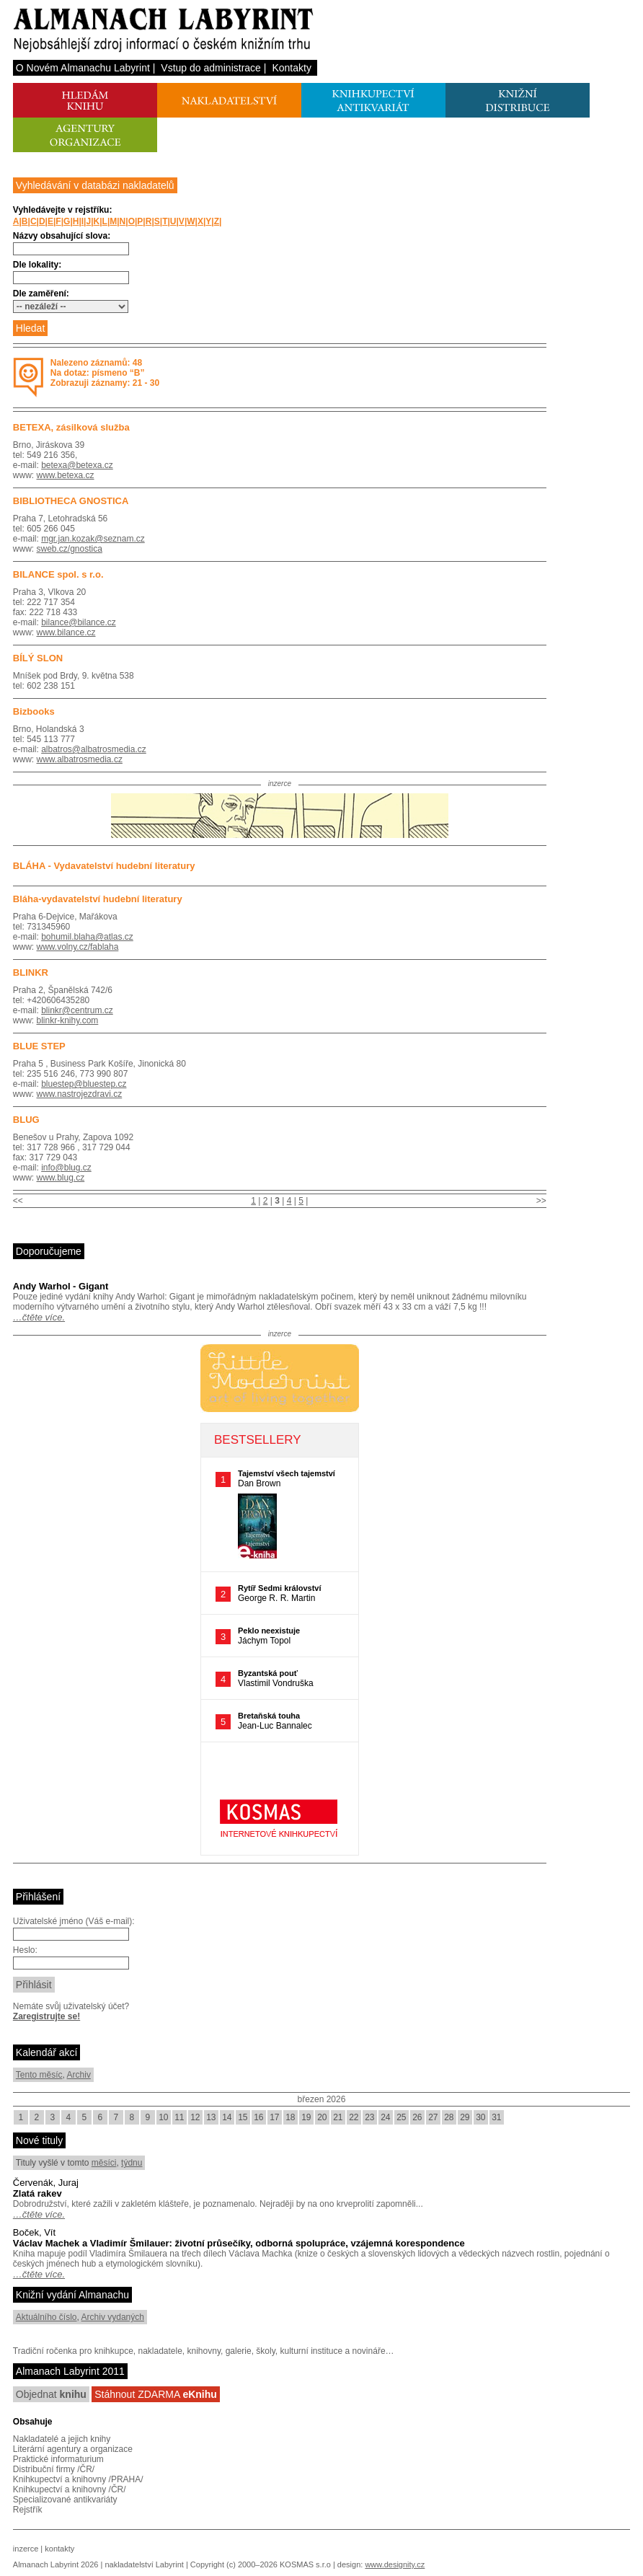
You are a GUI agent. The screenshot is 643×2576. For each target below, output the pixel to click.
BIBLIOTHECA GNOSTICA (71, 500)
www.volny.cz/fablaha (78, 947)
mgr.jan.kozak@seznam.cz (93, 539)
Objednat (51, 2394)
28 (448, 2117)
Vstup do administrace (211, 68)
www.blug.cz (61, 1178)
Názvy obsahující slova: (61, 236)
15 (242, 2117)
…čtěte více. (39, 1317)
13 (211, 2117)
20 (322, 2117)
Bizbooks (34, 711)
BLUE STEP (39, 1046)
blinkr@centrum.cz (77, 1010)
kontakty (59, 2548)
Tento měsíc (39, 2075)
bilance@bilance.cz (78, 622)
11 (179, 2117)
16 (258, 2117)
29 (464, 2117)
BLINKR (30, 972)
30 (480, 2117)
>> (541, 1201)
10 (163, 2117)
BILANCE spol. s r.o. (58, 574)
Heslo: (25, 1950)
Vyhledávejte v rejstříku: (62, 210)
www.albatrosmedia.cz (80, 759)
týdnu (131, 2163)
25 (401, 2117)
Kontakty (291, 68)
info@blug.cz (66, 1168)
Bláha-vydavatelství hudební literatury (97, 899)
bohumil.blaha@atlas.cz (87, 937)
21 (337, 2117)
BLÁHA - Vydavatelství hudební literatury (104, 865)
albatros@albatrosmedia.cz (93, 749)
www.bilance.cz (66, 632)
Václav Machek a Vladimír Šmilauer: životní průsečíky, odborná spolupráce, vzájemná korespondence (239, 2243)
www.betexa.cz (65, 475)
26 (417, 2117)
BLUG (26, 1119)
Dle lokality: (37, 265)
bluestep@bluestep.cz (83, 1084)
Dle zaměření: (41, 293)
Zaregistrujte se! (46, 2016)
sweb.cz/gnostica (69, 549)
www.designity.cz (395, 2564)
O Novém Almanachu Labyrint (83, 68)
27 (433, 2117)
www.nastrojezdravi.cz (80, 1094)
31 (496, 2117)
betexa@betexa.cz (77, 465)
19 (306, 2117)
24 (385, 2117)
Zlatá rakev (37, 2193)
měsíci (104, 2163)
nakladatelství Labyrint (144, 2564)
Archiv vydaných (112, 2317)
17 (274, 2117)
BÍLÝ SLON (38, 658)
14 (226, 2117)
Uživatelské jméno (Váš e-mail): (74, 1921)
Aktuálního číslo (46, 2317)
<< (18, 1201)
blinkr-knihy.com (68, 1020)
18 (290, 2117)
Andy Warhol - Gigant (60, 1286)
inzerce (25, 2548)
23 (369, 2117)
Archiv (79, 2075)
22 (353, 2117)
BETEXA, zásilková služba (71, 427)
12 (195, 2117)
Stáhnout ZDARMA (155, 2394)
